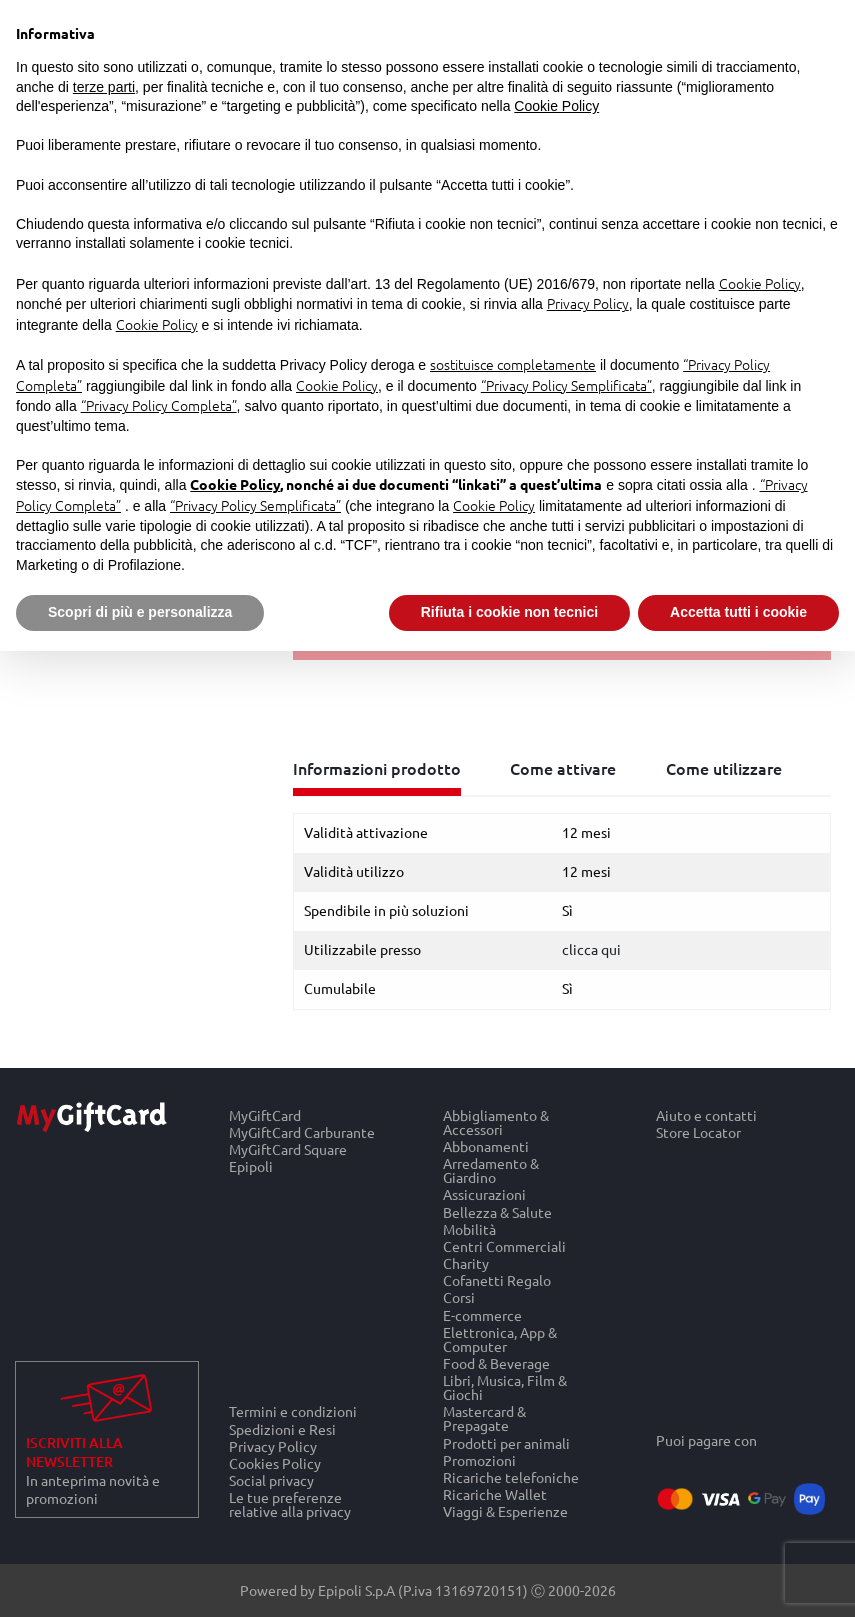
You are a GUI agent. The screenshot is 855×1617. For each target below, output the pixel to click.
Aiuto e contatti (706, 1115)
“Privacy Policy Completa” (159, 405)
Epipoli (251, 1167)
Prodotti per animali (506, 1442)
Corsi (459, 1297)
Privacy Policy (273, 1445)
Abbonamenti (486, 1145)
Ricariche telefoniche (511, 1476)
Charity (466, 1263)
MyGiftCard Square (288, 1149)
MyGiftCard (265, 1115)
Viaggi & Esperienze (505, 1512)
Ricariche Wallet (495, 1494)
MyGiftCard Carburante (302, 1131)
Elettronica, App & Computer (500, 1338)
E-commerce (482, 1314)
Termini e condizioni (293, 1411)
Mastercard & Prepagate (484, 1418)
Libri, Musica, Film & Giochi (505, 1387)
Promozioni (479, 1459)
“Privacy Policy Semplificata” (566, 385)
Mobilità (469, 1228)
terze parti (104, 87)
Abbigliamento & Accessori (496, 1122)
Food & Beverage (496, 1362)
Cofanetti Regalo (497, 1280)
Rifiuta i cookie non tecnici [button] (509, 612)
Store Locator (698, 1132)
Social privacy (271, 1480)
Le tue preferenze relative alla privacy (290, 1505)
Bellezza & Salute (497, 1211)
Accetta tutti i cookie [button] (738, 612)
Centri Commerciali (504, 1245)
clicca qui (591, 949)
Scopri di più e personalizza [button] (140, 612)
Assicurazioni (484, 1194)
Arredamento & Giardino (491, 1170)
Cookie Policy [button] (556, 106)
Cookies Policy (275, 1462)
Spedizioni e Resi (282, 1428)
